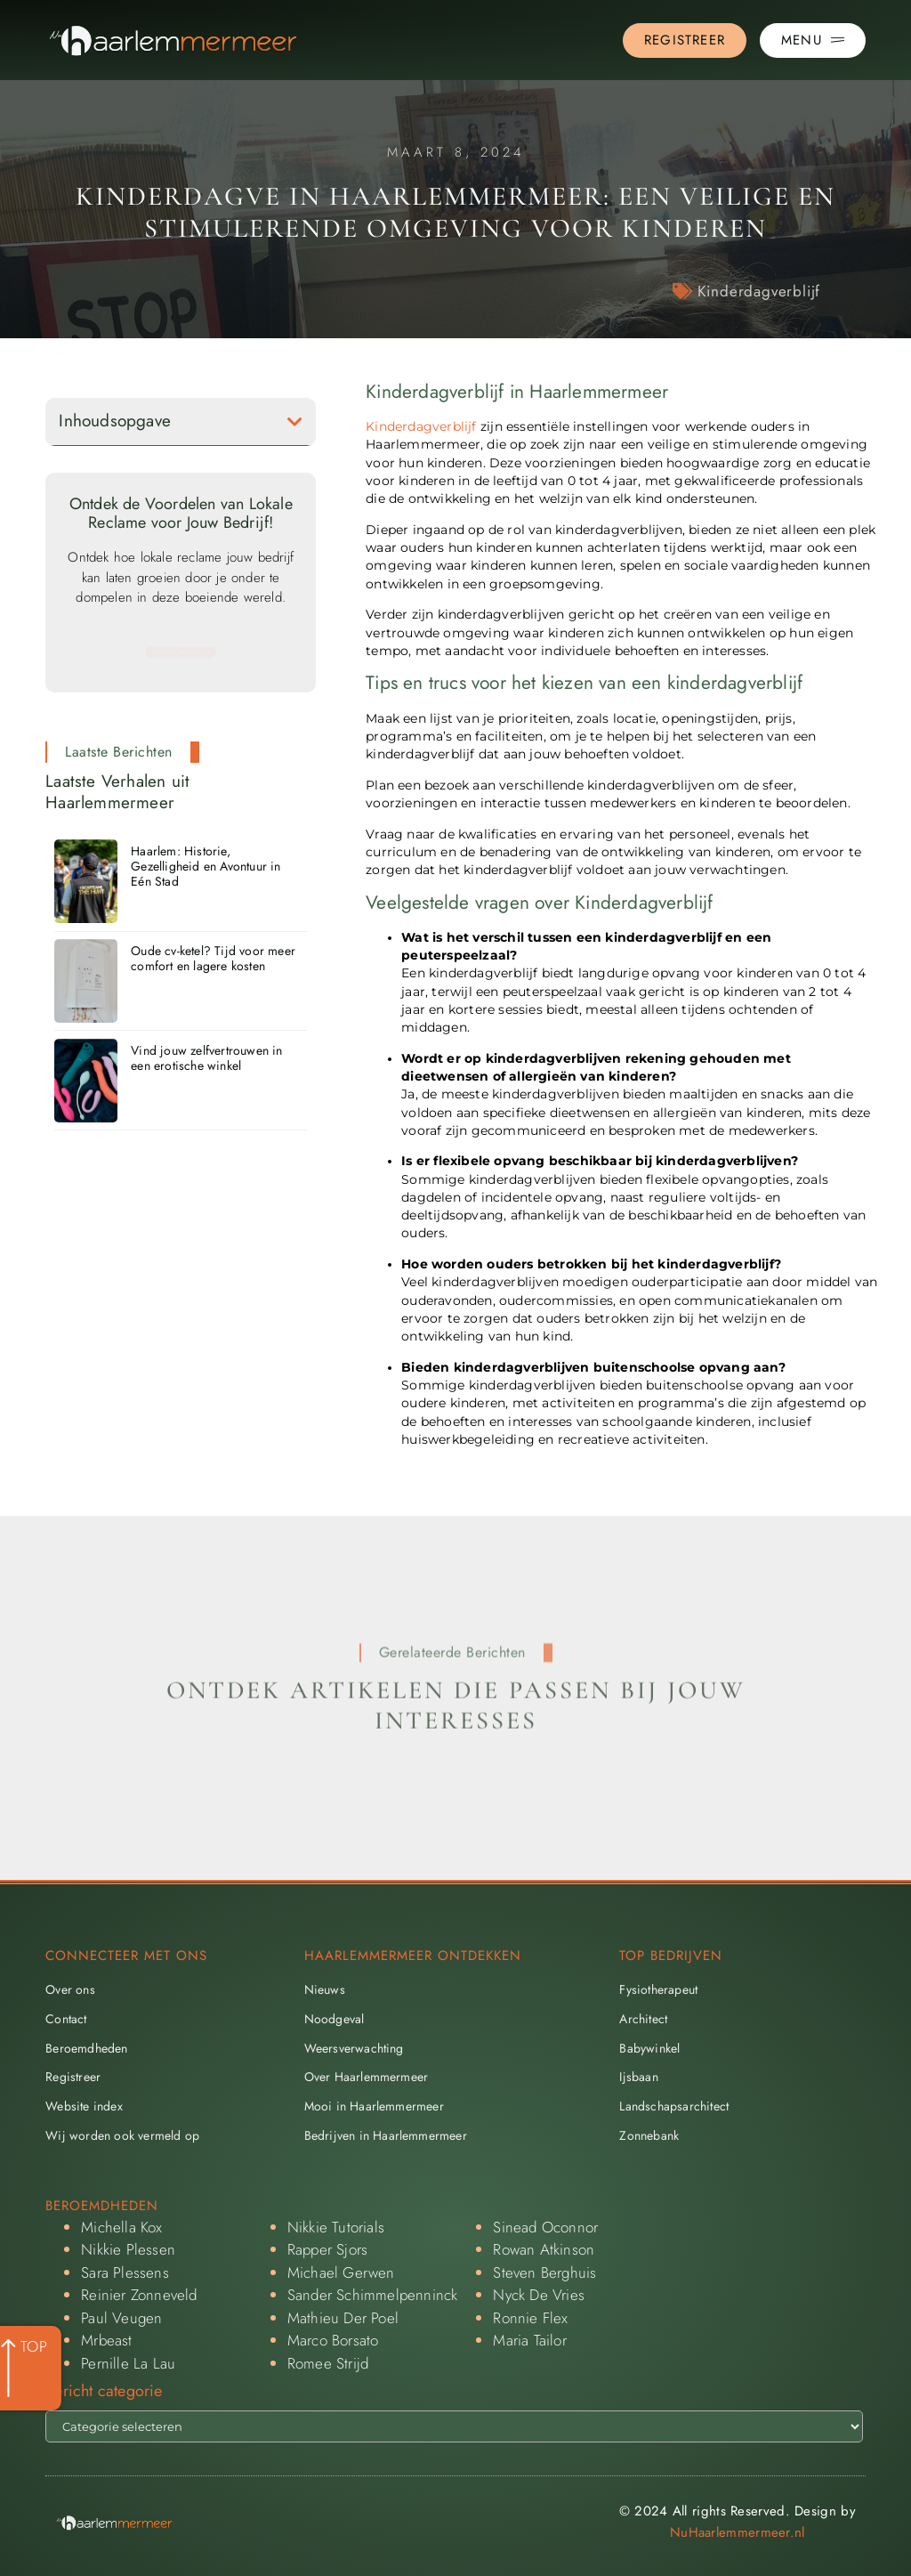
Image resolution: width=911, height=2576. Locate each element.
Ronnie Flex (530, 2318)
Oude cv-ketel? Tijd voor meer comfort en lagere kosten (213, 958)
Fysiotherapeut (658, 1989)
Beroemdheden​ (86, 2048)
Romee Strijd (327, 2363)
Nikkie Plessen (128, 2249)
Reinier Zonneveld (139, 2294)
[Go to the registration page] (684, 40)
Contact (65, 2019)
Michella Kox (121, 2227)
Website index (84, 2106)
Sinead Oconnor (545, 2227)
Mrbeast (106, 2340)
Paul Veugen (121, 2318)
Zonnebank (649, 2135)
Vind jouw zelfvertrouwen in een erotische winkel (206, 1057)
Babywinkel (649, 2048)
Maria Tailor (529, 2340)
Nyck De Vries (538, 2294)
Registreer (73, 2077)
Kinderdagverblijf (759, 291)
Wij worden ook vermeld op (122, 2135)
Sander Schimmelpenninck (372, 2294)
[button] (294, 421)
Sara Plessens (125, 2272)
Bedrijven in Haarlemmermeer (385, 2135)
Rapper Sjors (327, 2249)
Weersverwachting (354, 2048)
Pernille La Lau (128, 2363)
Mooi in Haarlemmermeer (374, 2106)
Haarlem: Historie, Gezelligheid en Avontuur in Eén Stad (205, 866)
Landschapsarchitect (674, 2106)
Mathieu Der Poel (343, 2318)
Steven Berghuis (544, 2272)
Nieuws (324, 1989)
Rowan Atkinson (543, 2249)
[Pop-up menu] (813, 40)
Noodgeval (334, 2019)
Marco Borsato (333, 2340)
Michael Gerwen (341, 2272)
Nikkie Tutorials (335, 2227)
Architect (643, 2019)
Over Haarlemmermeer (366, 2077)
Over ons (70, 1989)
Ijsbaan (638, 2077)
